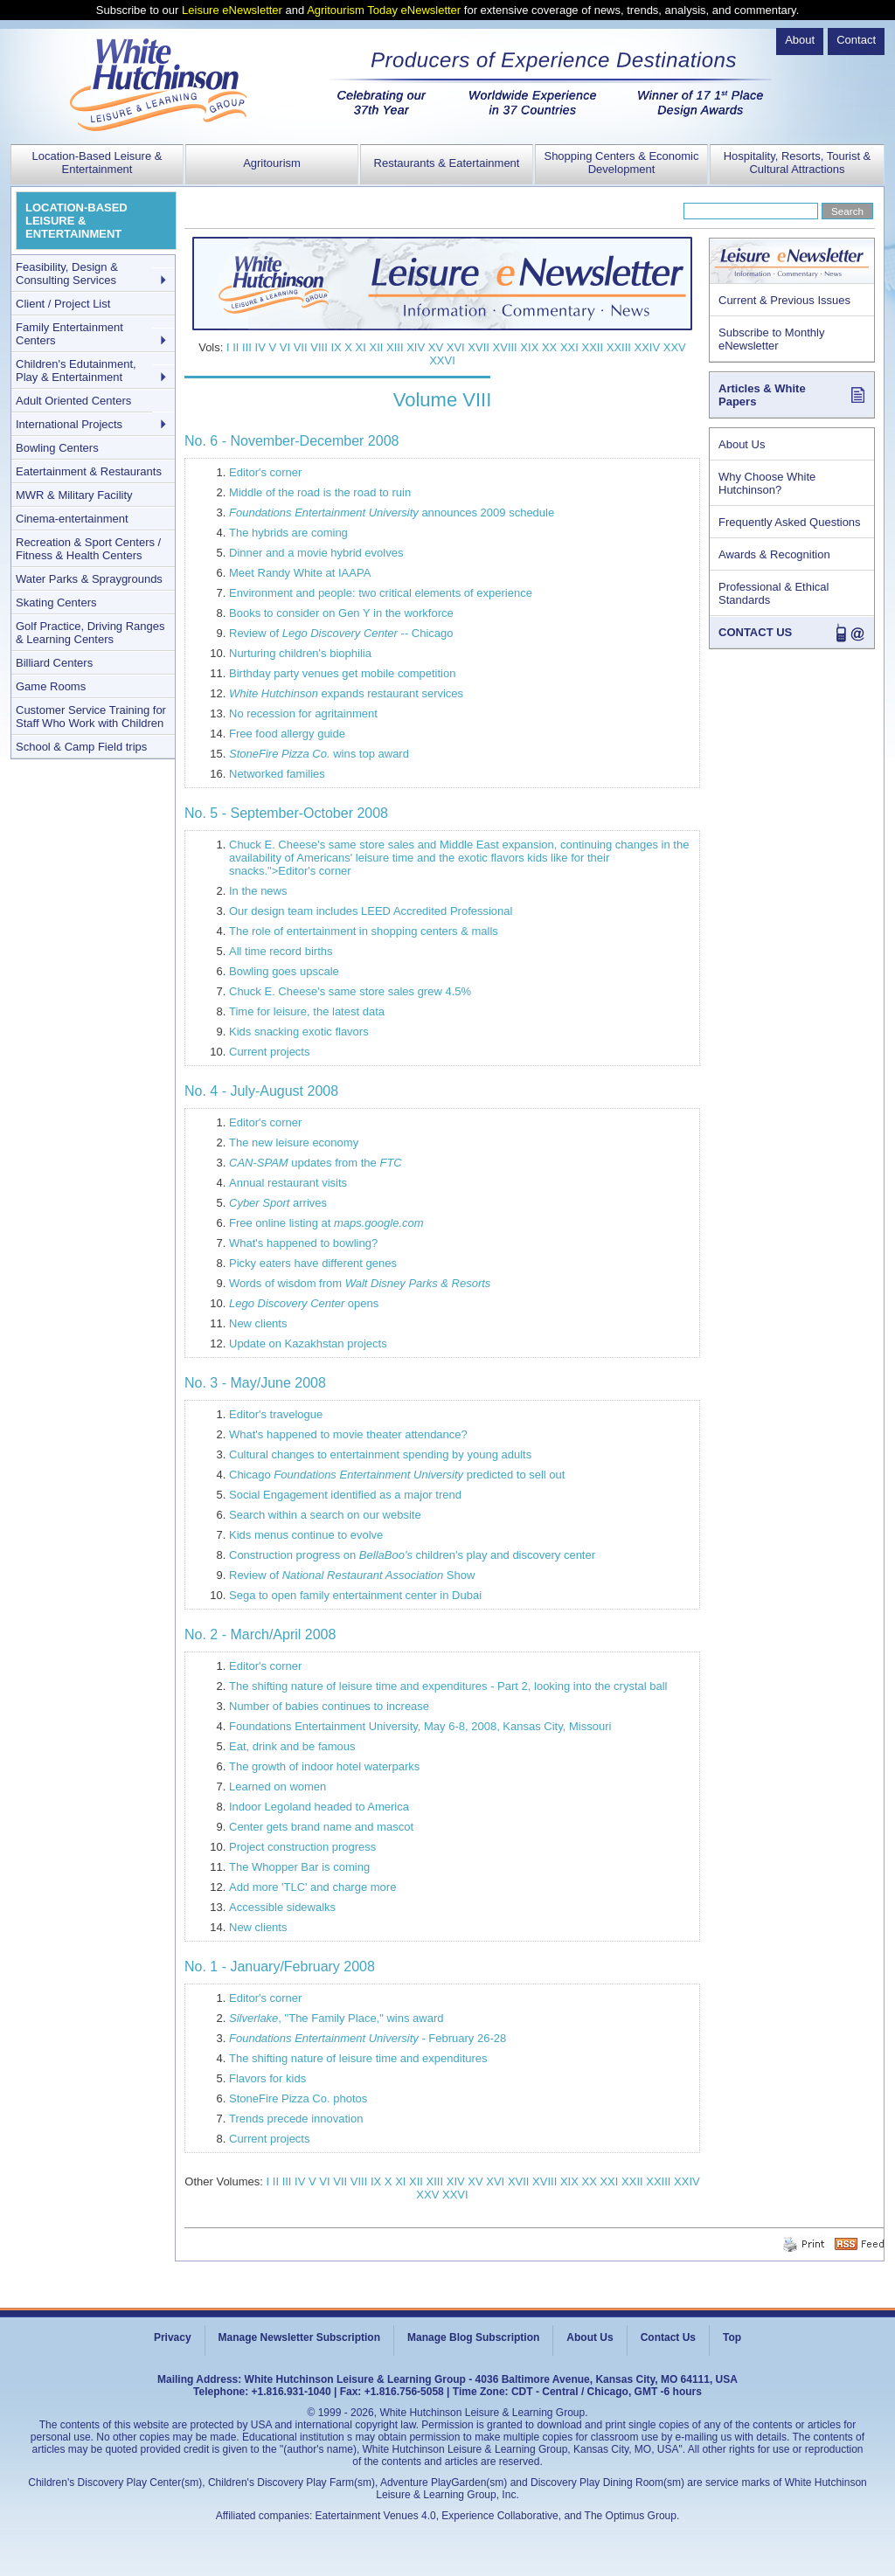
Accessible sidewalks (282, 1907)
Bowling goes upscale (284, 971)
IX (335, 347)
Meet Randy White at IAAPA (300, 572)
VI (285, 347)
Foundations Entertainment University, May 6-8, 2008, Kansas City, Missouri (420, 1726)
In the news (258, 890)
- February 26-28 (367, 2038)
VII (301, 347)
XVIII (505, 347)
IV (260, 347)
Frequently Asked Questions (789, 522)
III (247, 347)
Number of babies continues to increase (329, 1706)
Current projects (269, 1051)
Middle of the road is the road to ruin (320, 492)
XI (361, 347)
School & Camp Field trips (81, 746)
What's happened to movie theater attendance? (348, 1434)
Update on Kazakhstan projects (308, 1343)
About (800, 39)
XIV (415, 347)
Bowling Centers (57, 447)
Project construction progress (302, 1846)
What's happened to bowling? (303, 1243)
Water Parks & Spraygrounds (89, 578)
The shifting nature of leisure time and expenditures (358, 2058)
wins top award (319, 753)
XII (377, 347)
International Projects (69, 424)
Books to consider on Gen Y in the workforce (341, 613)
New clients (258, 1323)
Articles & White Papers (762, 395)
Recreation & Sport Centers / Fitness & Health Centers (88, 549)
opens (303, 1303)
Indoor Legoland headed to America (319, 1806)
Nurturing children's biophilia (300, 653)
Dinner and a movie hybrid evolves (316, 552)
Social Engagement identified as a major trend (345, 1494)
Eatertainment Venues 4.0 (376, 2516)
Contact (856, 39)
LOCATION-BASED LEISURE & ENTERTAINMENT (76, 220)
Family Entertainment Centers (69, 334)
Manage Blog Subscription (473, 2337)
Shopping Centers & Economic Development (621, 162)
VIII (319, 347)
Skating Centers (56, 602)
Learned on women (277, 1786)
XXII (593, 347)
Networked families (277, 773)
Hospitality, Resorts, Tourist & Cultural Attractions (797, 162)
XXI (569, 347)
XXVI (442, 360)
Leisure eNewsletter (232, 10)
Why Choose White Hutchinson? (766, 483)
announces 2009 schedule (391, 512)
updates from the (315, 1162)
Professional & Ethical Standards (773, 593)
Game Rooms (51, 686)
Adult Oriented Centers (73, 400)
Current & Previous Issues (784, 300)
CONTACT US (755, 632)
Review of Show (352, 1575)
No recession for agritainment (303, 713)
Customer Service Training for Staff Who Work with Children (91, 716)
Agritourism (272, 163)
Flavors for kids (267, 2078)
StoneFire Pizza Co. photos (298, 2098)
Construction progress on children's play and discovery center (412, 1555)
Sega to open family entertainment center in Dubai (355, 1595)
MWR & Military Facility (74, 495)
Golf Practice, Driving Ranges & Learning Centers (90, 633)
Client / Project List (63, 303)
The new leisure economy (293, 1142)
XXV (674, 347)
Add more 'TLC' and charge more (312, 1887)
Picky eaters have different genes (313, 1263)
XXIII (619, 347)
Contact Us (668, 2337)
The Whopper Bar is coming (299, 1866)
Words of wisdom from (359, 1283)
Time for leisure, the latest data (307, 1011)
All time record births (280, 951)
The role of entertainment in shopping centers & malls (363, 931)
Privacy (172, 2337)
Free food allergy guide (287, 733)
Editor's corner (265, 472)
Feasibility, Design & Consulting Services (67, 273)
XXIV (648, 347)
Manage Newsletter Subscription (299, 2337)
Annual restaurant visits (288, 1182)
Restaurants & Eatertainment (447, 163)
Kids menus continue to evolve (306, 1534)
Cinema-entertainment (72, 518)
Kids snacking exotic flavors (299, 1031)
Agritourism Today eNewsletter (384, 10)
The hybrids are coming (288, 532)
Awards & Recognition (774, 554)
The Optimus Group (630, 2516)
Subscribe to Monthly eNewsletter (771, 339)
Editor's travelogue (276, 1414)
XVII (478, 347)
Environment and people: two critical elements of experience (380, 592)
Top (732, 2337)
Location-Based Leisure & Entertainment (97, 162)
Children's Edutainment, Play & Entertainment (76, 370)
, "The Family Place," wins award (336, 2018)
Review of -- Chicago (341, 633)
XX (549, 347)
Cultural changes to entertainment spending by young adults (380, 1454)
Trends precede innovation (296, 2118)
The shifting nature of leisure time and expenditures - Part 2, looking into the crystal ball (448, 1686)
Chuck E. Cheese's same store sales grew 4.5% (350, 991)
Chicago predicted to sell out (397, 1474)
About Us (741, 444)
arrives (278, 1202)
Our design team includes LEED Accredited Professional (370, 911)
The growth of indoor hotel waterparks (324, 1766)
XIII (395, 347)
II (235, 347)
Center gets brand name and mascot (321, 1826)
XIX (529, 347)
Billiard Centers (54, 662)
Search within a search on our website (325, 1514)
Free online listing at (326, 1222)
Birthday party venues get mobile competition (342, 673)
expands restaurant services (346, 693)
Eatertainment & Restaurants (89, 471)
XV (435, 347)
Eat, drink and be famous (292, 1746)
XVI (456, 347)
